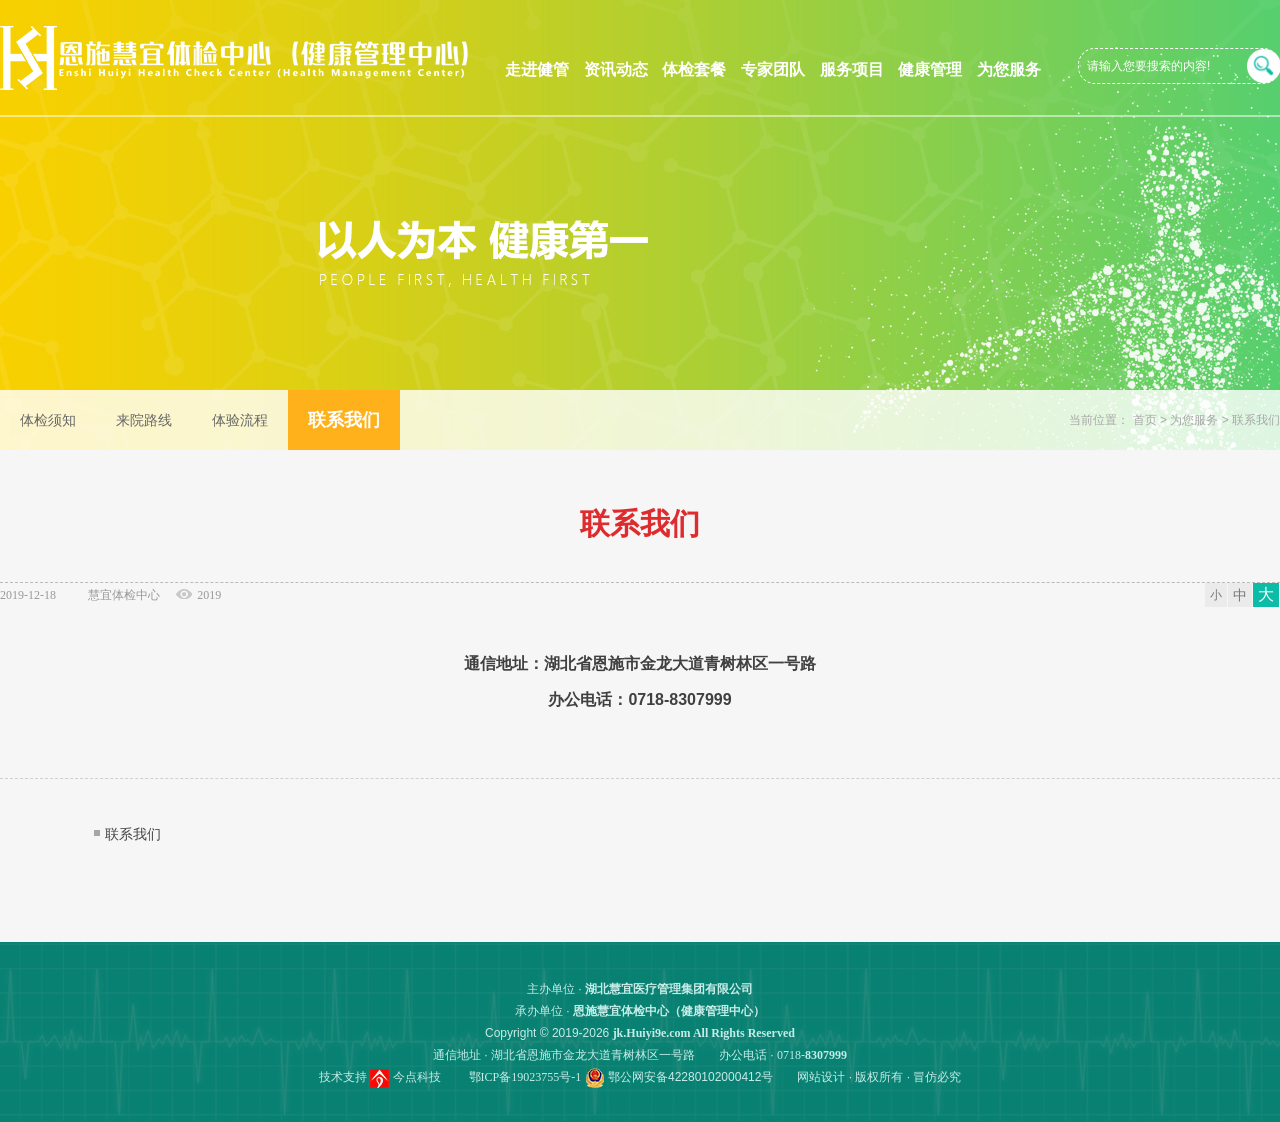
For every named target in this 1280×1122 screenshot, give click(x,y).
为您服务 (1009, 69)
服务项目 (852, 69)
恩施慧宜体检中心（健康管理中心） (669, 1011)
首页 (1145, 420)
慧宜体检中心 (124, 595)
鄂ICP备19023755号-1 (525, 1077)
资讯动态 (616, 69)
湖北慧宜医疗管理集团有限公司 (669, 989)
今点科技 (417, 1077)
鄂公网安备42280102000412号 (690, 1077)
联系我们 (1256, 420)
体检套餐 (694, 69)
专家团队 (773, 69)
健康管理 (930, 69)
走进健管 (537, 69)
